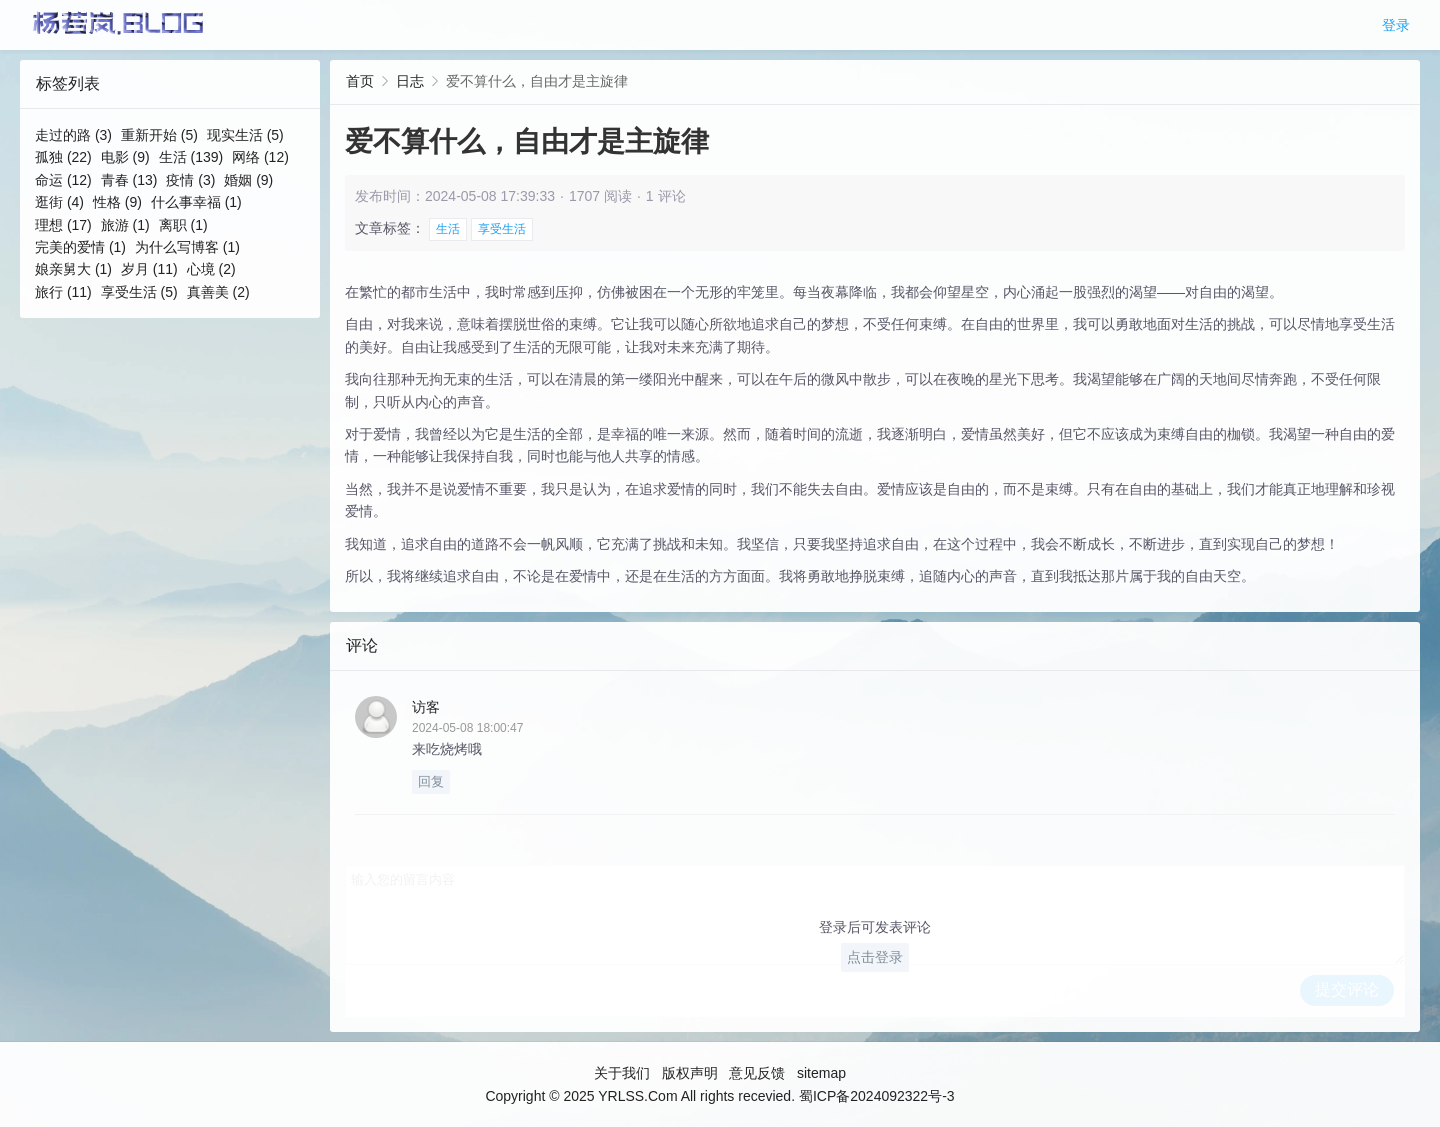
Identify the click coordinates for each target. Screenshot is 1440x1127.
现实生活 (245, 135)
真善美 (218, 292)
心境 (211, 269)
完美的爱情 (80, 247)
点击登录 (875, 957)
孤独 (63, 157)
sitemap (821, 1073)
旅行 (63, 292)
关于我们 (622, 1073)
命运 (63, 180)
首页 (360, 81)
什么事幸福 (196, 202)
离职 (183, 225)
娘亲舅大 (73, 269)
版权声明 (690, 1073)
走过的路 (73, 135)
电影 (125, 157)
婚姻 (248, 180)
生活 (191, 157)
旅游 (125, 225)
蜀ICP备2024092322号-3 (877, 1096)
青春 (129, 180)
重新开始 (159, 135)
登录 (1396, 25)
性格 (117, 202)
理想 (63, 225)
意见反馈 (757, 1073)
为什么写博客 (187, 247)
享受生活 (139, 292)
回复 (431, 781)
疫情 (190, 180)
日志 (410, 81)
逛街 (59, 202)
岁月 (149, 269)
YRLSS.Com (637, 1096)
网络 (260, 157)
